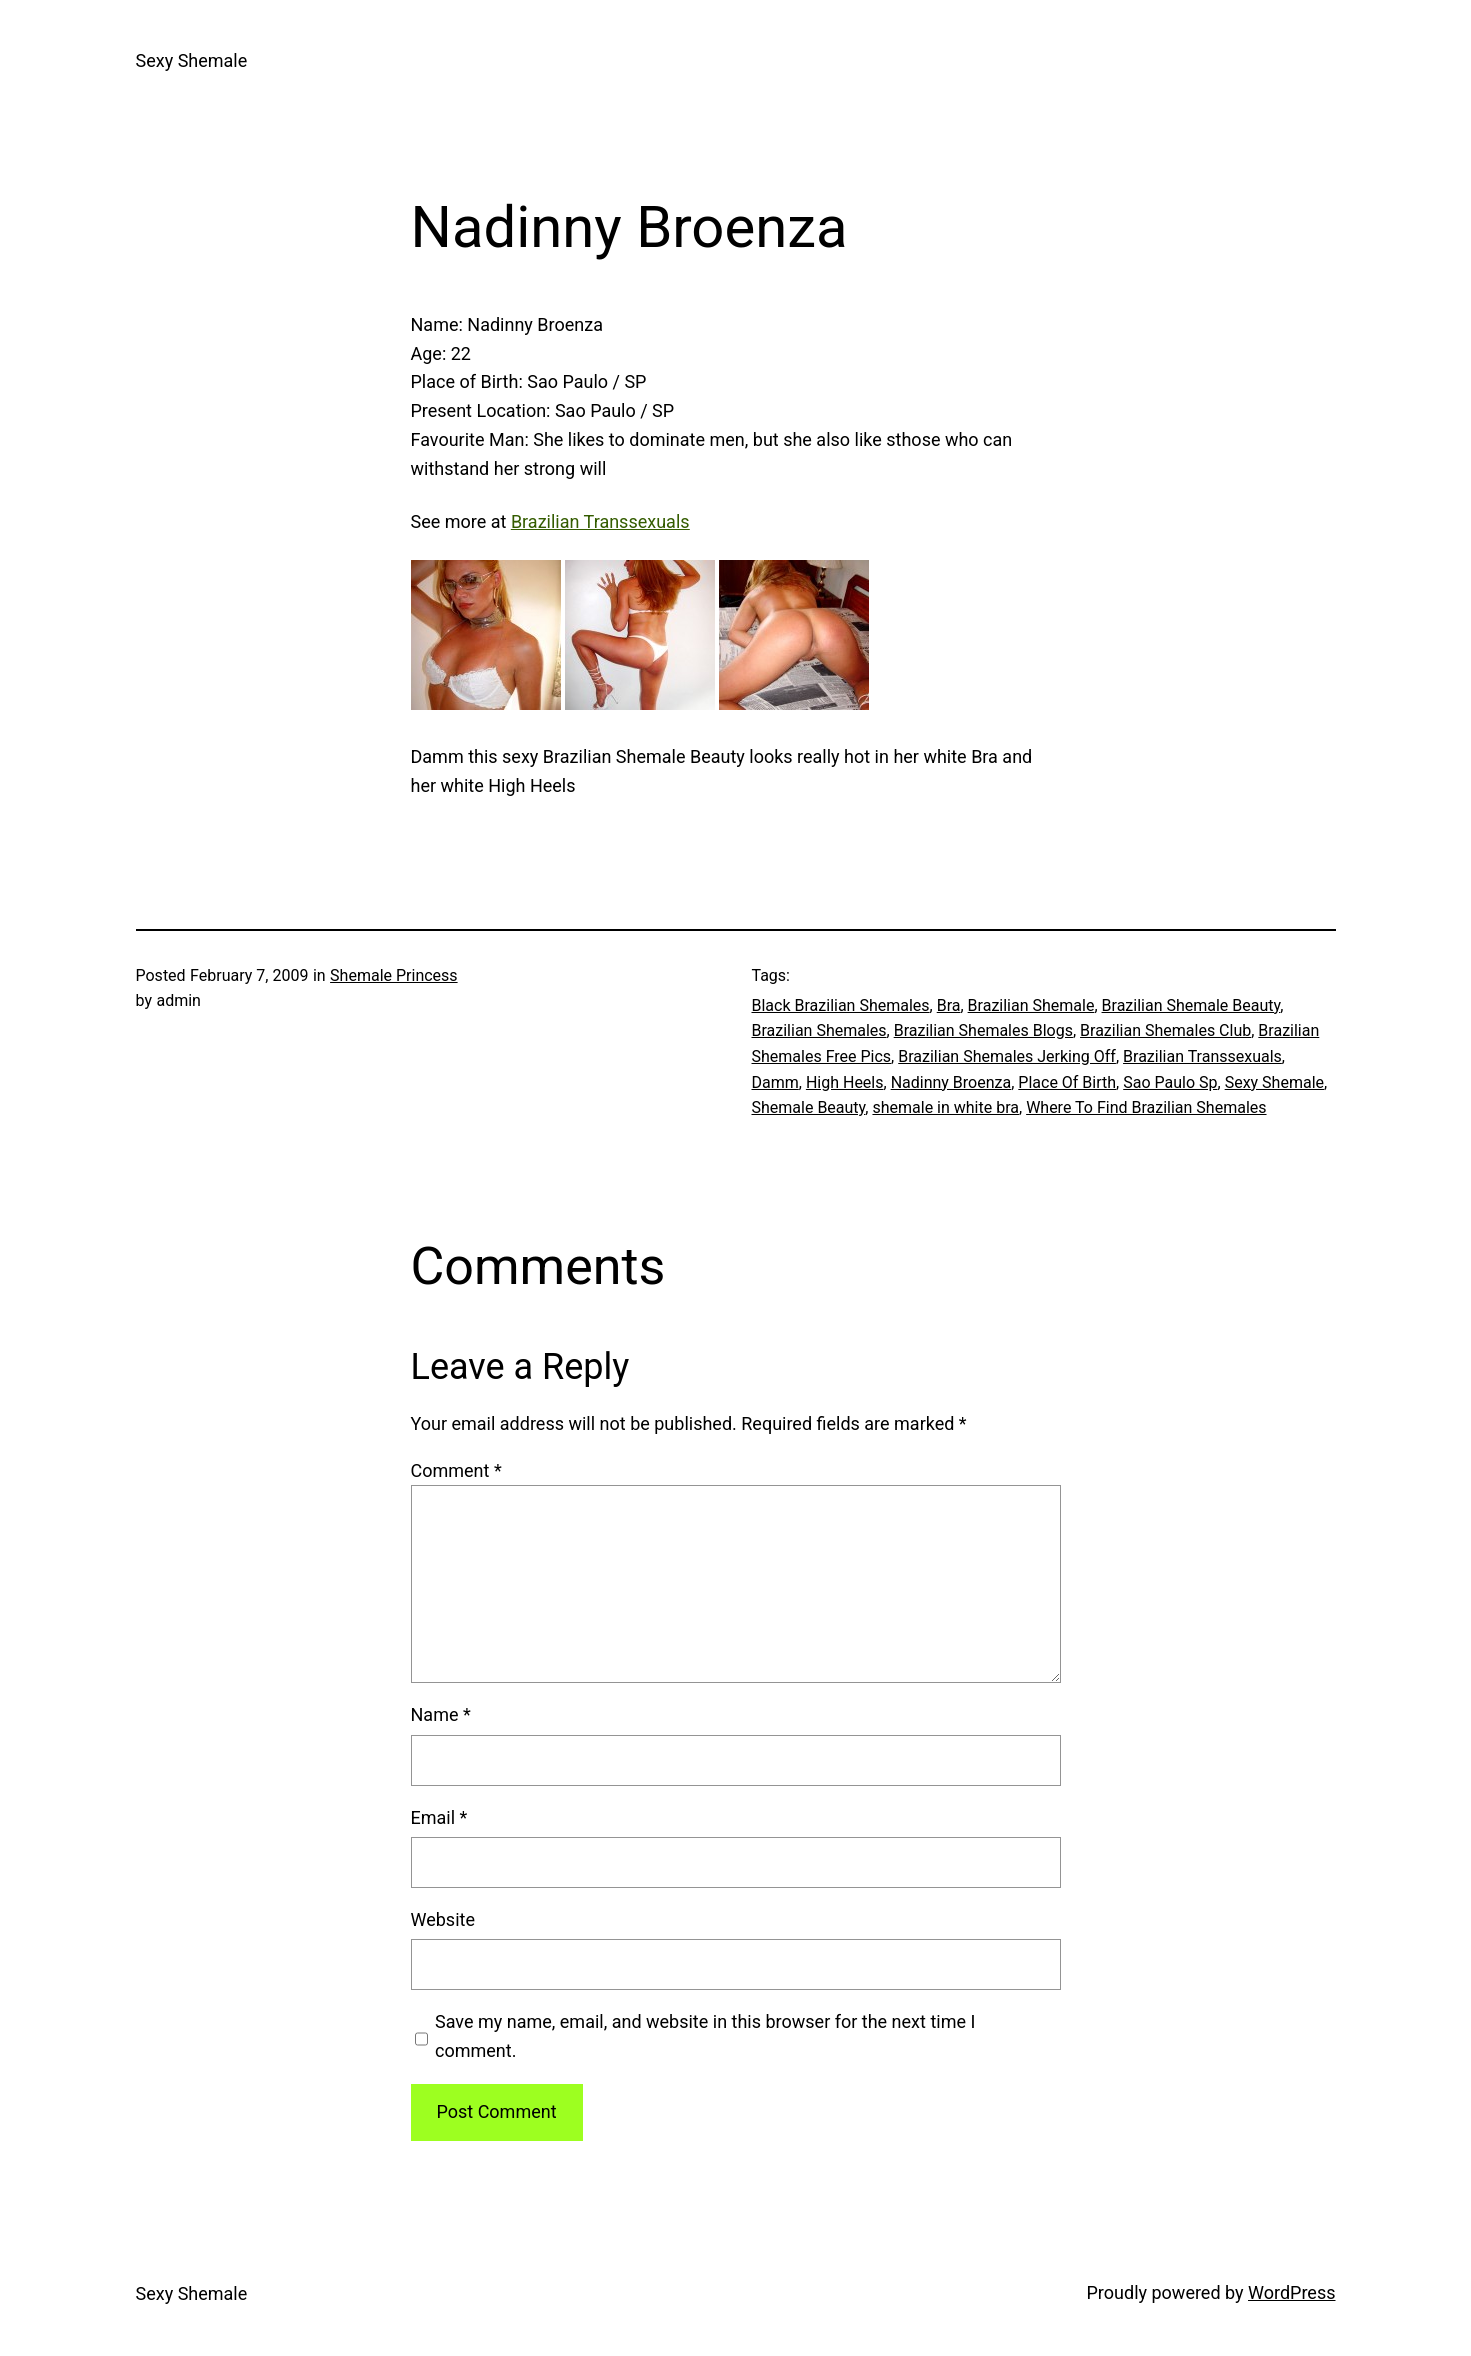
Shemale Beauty (809, 1107)
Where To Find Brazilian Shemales (1146, 1107)
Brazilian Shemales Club (1165, 1030)
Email (439, 1817)
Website (443, 1919)
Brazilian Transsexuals (1202, 1056)
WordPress (1291, 2292)
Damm (775, 1082)
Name (441, 1714)
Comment (456, 1470)
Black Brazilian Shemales (841, 1005)
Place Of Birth (1067, 1082)
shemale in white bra (945, 1107)
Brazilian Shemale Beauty (1191, 1005)
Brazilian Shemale (1031, 1005)
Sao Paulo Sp (1170, 1082)
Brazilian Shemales (819, 1030)
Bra (949, 1005)
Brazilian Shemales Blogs (983, 1030)
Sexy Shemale (192, 60)
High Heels (845, 1082)
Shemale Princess (394, 975)
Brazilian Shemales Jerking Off (1007, 1056)
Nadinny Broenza (951, 1082)
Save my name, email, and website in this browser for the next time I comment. (705, 2036)
